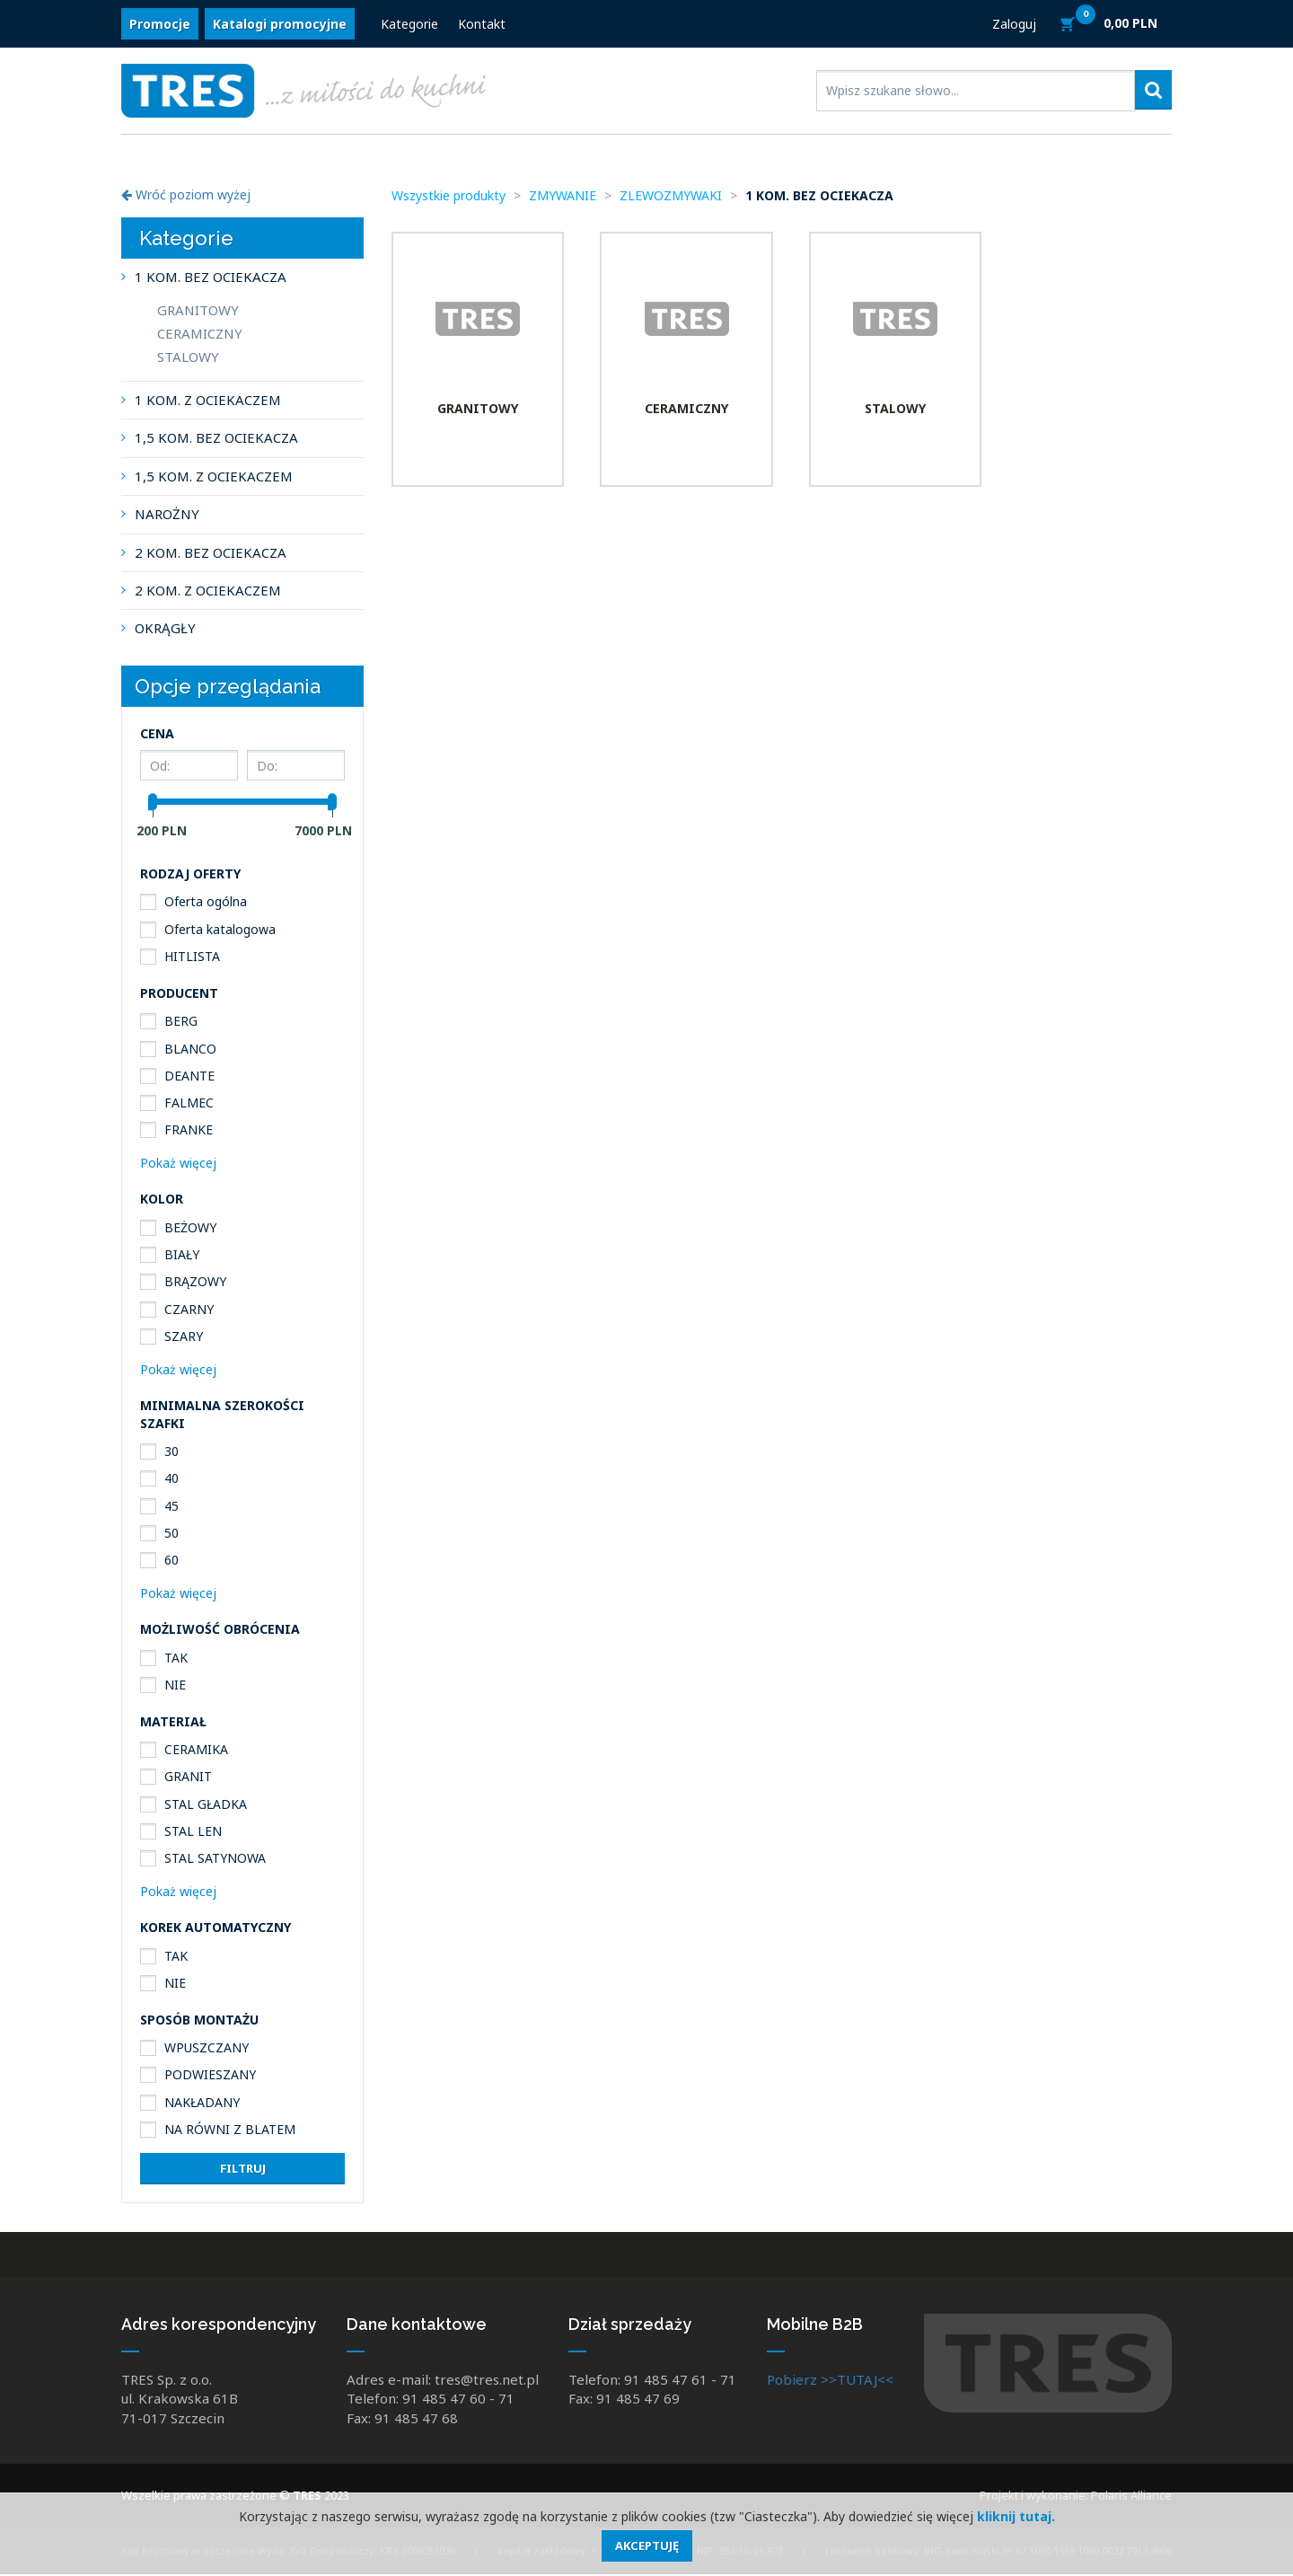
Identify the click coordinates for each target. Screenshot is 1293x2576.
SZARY (183, 1336)
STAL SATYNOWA (215, 1857)
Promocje (159, 24)
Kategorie (409, 24)
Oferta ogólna (205, 901)
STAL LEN (193, 1830)
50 (171, 1532)
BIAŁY (181, 1254)
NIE (175, 1684)
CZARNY (189, 1309)
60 (171, 1559)
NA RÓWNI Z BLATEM (229, 2129)
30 (171, 1451)
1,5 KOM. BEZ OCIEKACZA (216, 437)
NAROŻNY (167, 514)
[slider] (152, 802)
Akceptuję (647, 2545)
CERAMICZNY (199, 333)
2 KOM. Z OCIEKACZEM (208, 590)
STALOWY (188, 357)
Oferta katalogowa (220, 929)
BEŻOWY (190, 1227)
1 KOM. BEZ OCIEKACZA (210, 277)
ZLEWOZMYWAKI (671, 195)
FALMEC (189, 1102)
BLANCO (190, 1048)
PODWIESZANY (210, 2074)
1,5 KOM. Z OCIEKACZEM (214, 476)
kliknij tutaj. (1016, 2516)
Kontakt (482, 24)
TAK (176, 1657)
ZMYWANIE (562, 195)
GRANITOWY (198, 310)
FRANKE (188, 1129)
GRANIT (188, 1776)
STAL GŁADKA (205, 1804)
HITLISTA (192, 956)
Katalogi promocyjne (280, 24)
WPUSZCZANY (206, 2047)
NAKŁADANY (202, 2102)
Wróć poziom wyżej (186, 194)
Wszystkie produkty (448, 195)
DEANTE (189, 1075)
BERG (181, 1020)
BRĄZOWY (195, 1281)
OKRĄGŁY (165, 628)
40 (171, 1477)
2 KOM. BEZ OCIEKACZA (210, 552)
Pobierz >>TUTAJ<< (830, 2381)
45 (171, 1505)
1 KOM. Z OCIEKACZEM (208, 400)
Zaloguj (1014, 24)
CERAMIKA (196, 1749)
